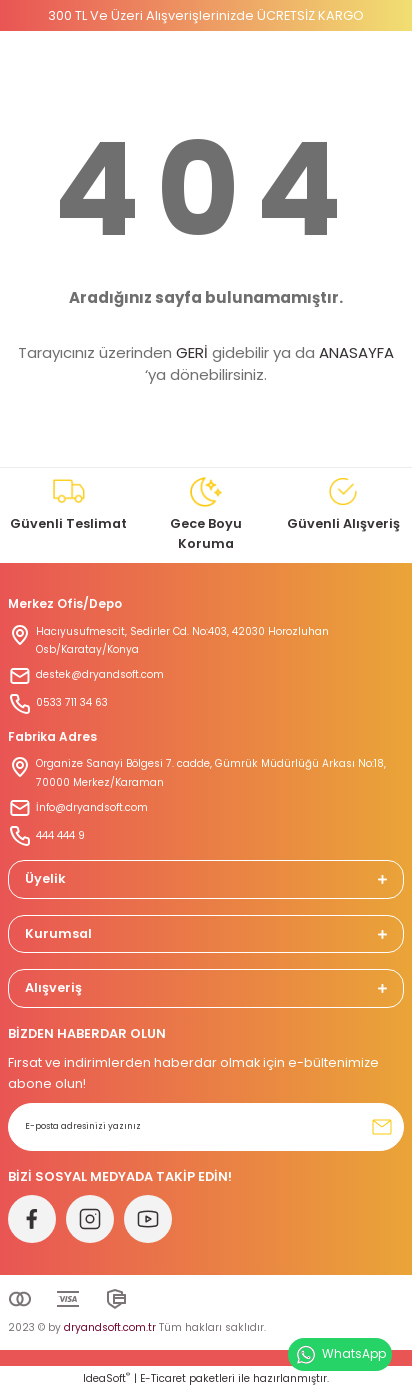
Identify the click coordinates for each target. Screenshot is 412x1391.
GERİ (192, 352)
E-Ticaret (163, 1378)
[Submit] (382, 1127)
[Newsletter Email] (206, 1127)
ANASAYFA (356, 352)
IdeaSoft (106, 1378)
